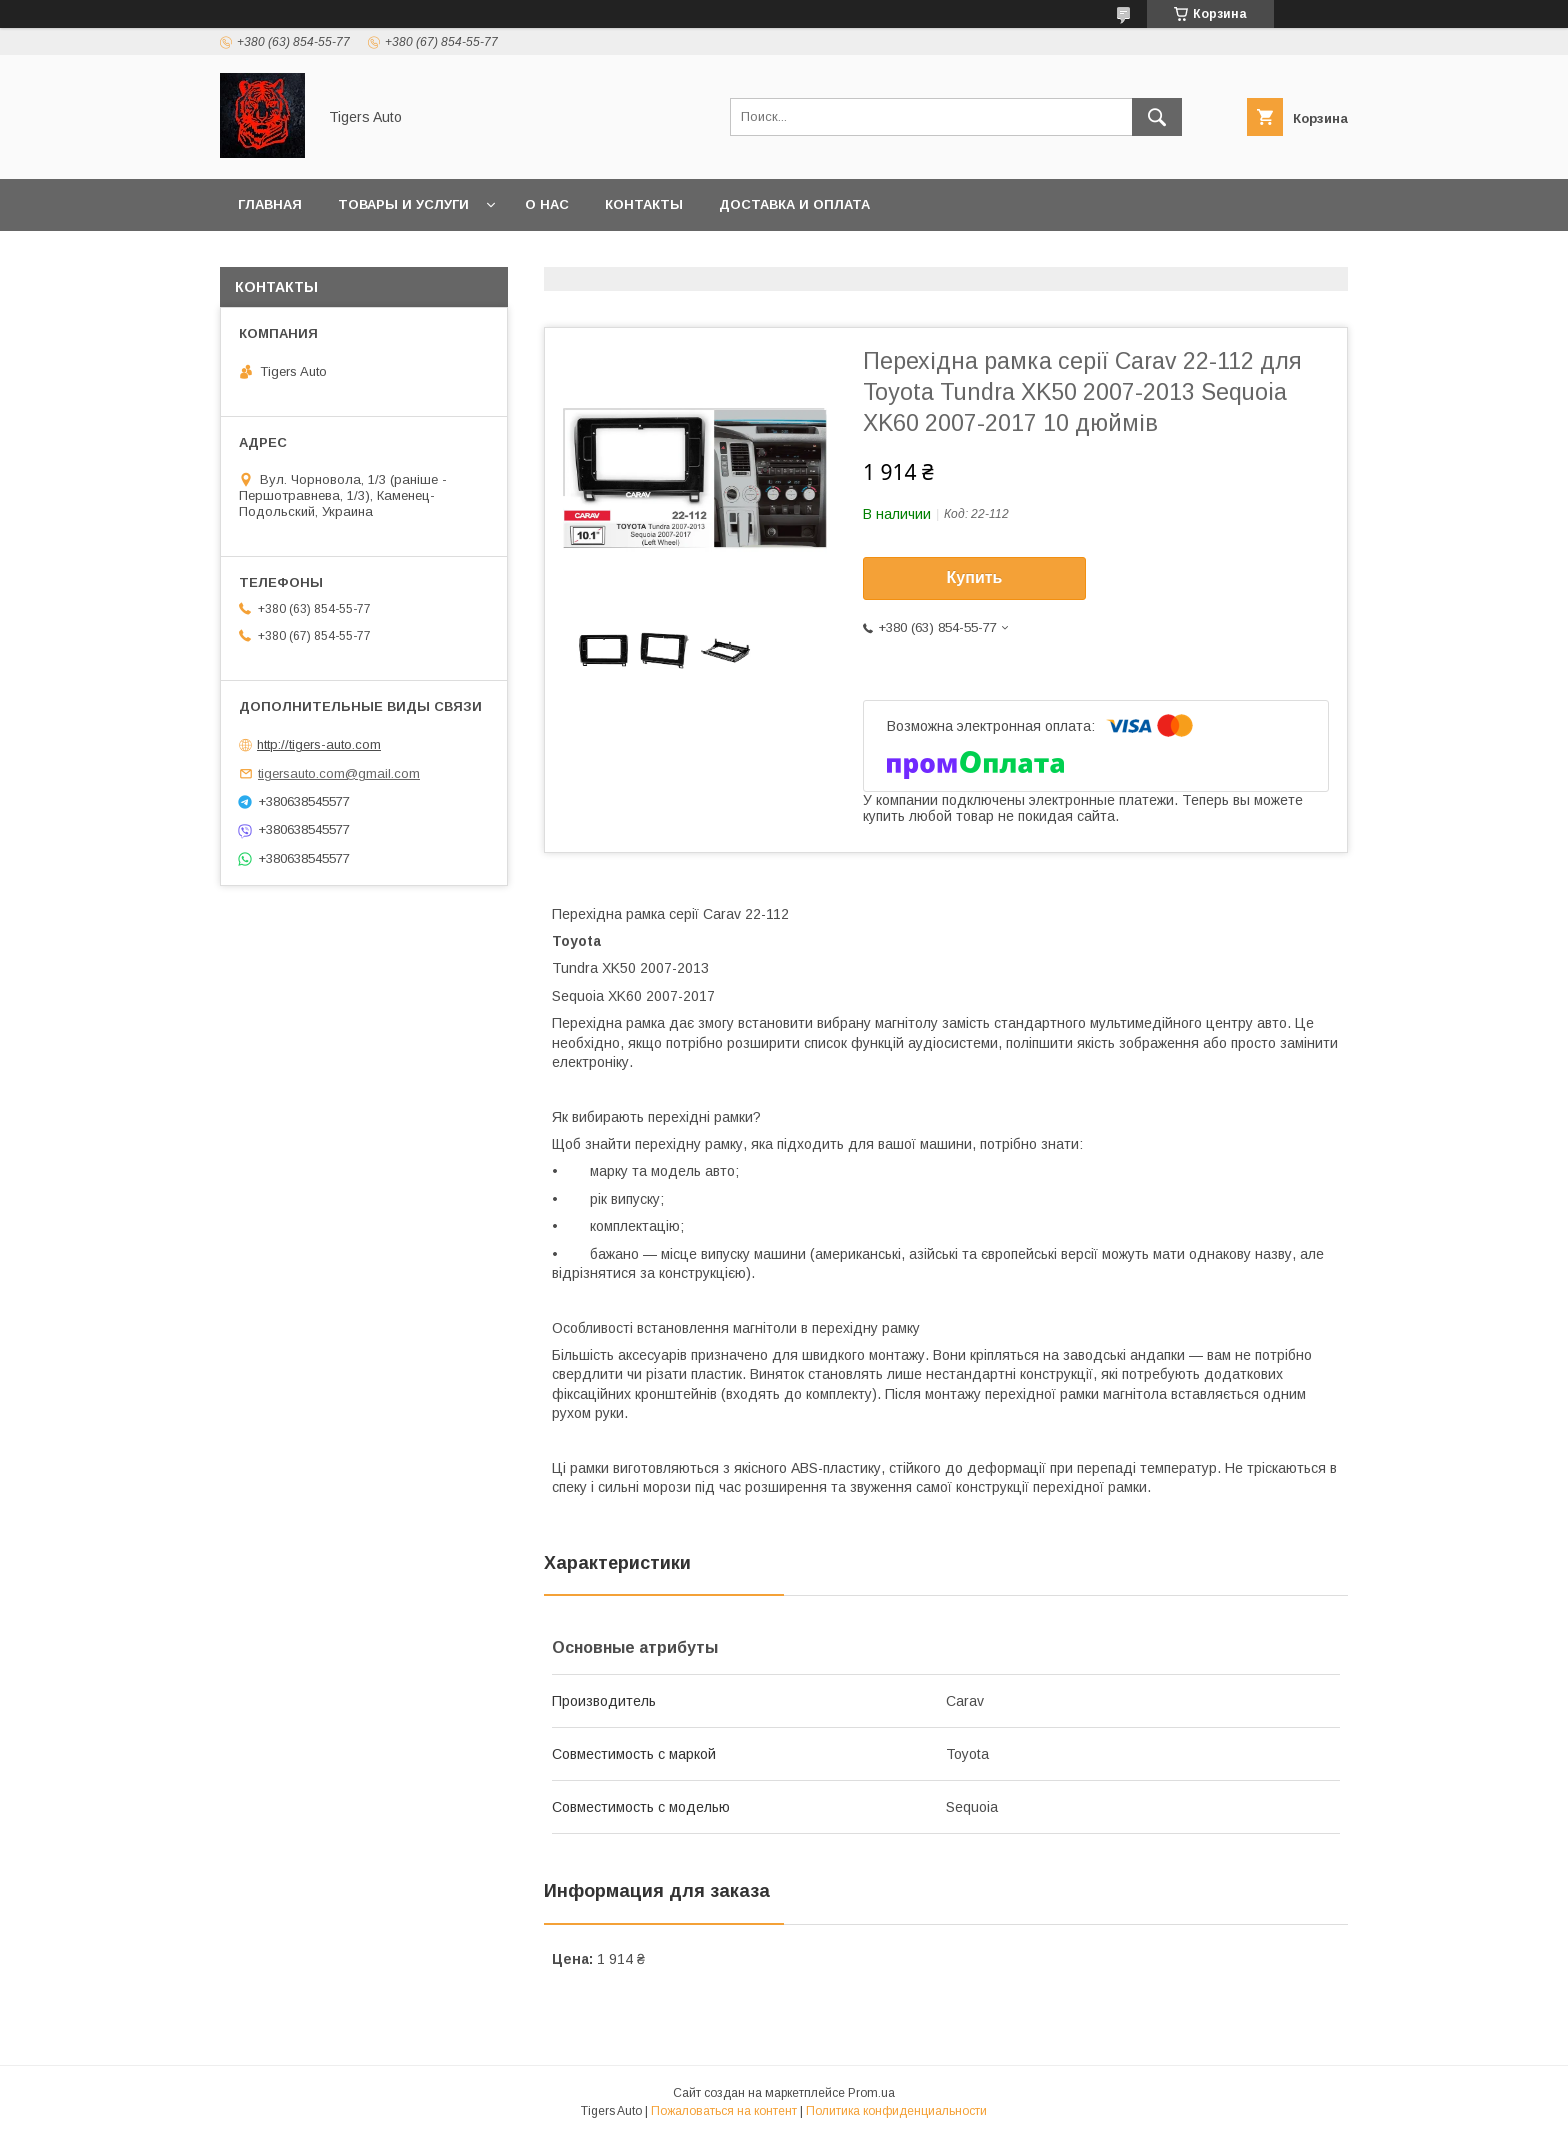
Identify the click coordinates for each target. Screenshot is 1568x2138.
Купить (975, 577)
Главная (270, 204)
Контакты (644, 204)
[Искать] (1157, 117)
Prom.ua (871, 2093)
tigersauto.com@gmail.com (339, 773)
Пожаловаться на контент (724, 2111)
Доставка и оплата (794, 204)
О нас (547, 204)
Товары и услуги (403, 204)
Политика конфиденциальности (896, 2111)
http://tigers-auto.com (319, 744)
